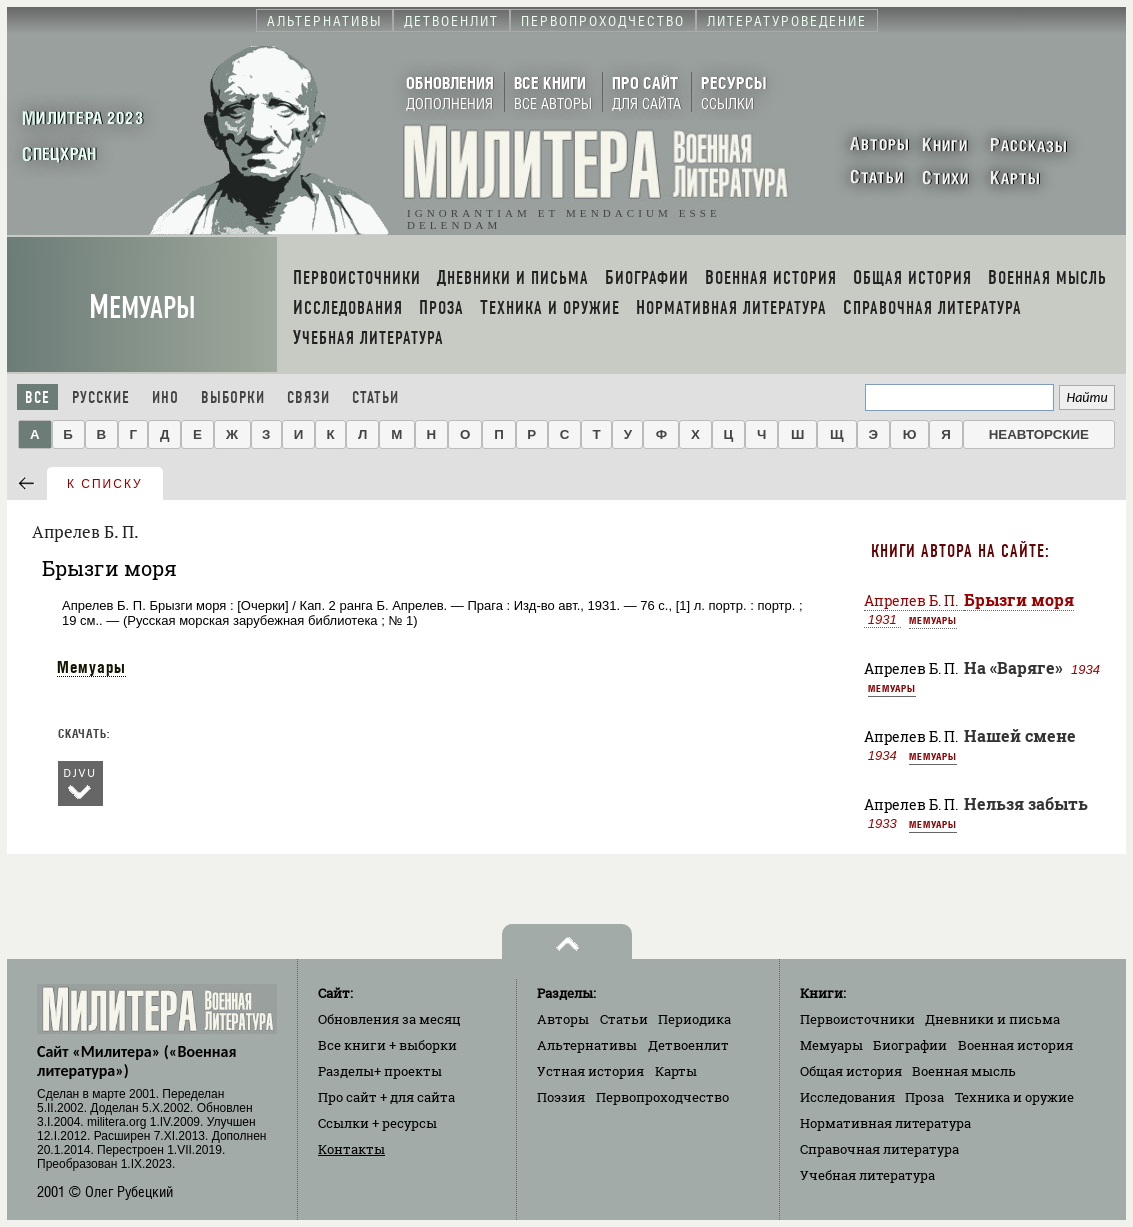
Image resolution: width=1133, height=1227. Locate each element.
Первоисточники (857, 1019)
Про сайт (386, 1097)
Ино (165, 397)
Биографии (910, 1045)
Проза (924, 1097)
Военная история (1015, 1045)
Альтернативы (587, 1045)
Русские (101, 397)
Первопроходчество (662, 1097)
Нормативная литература (885, 1123)
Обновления (389, 1019)
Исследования (847, 1097)
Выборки (233, 397)
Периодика (694, 1019)
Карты (676, 1071)
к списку (105, 484)
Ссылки (377, 1123)
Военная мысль (964, 1071)
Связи (308, 397)
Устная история (590, 1071)
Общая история (851, 1071)
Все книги (387, 1045)
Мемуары (142, 307)
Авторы (563, 1019)
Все (37, 397)
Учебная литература (867, 1175)
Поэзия (561, 1097)
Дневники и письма (992, 1019)
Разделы (380, 1071)
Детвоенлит (688, 1045)
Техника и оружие (1014, 1097)
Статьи (375, 397)
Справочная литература (879, 1149)
